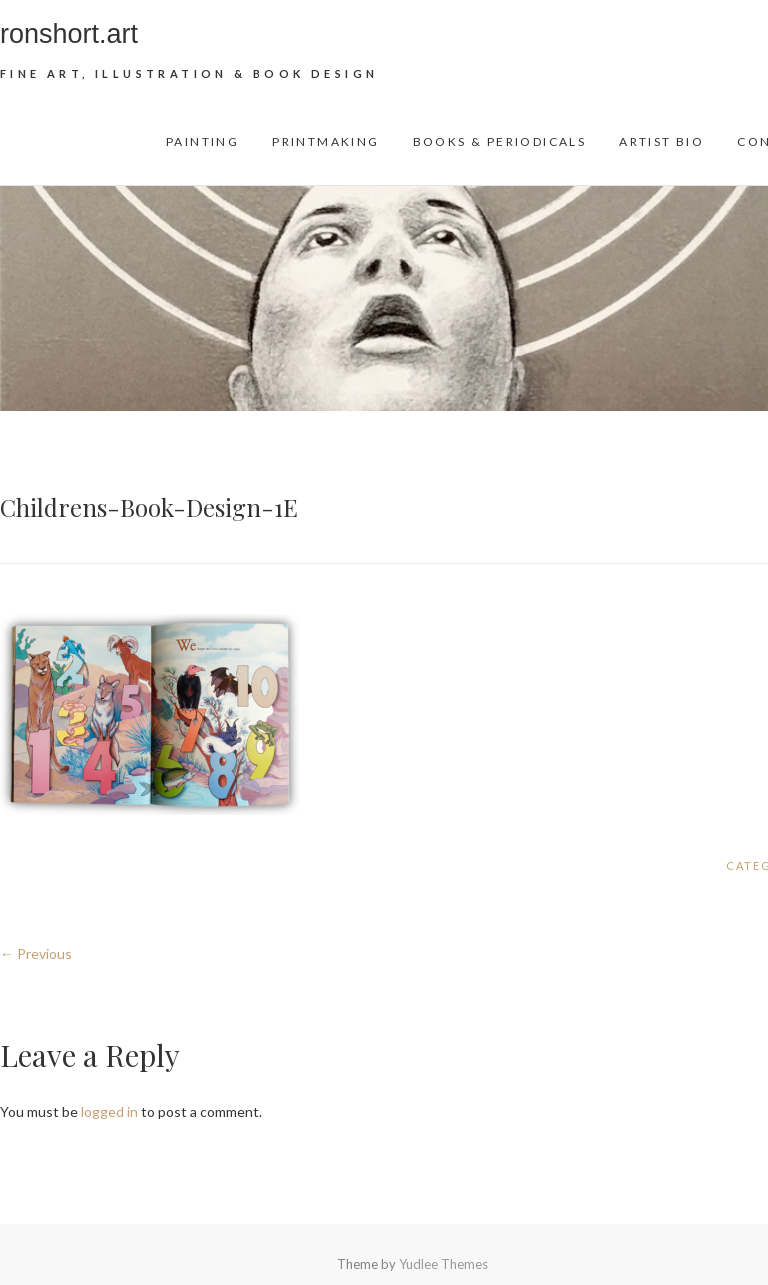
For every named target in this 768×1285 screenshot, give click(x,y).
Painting (202, 141)
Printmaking (325, 141)
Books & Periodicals (500, 141)
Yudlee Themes (443, 1264)
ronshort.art (69, 34)
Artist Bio (661, 141)
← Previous (36, 953)
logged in (109, 1111)
